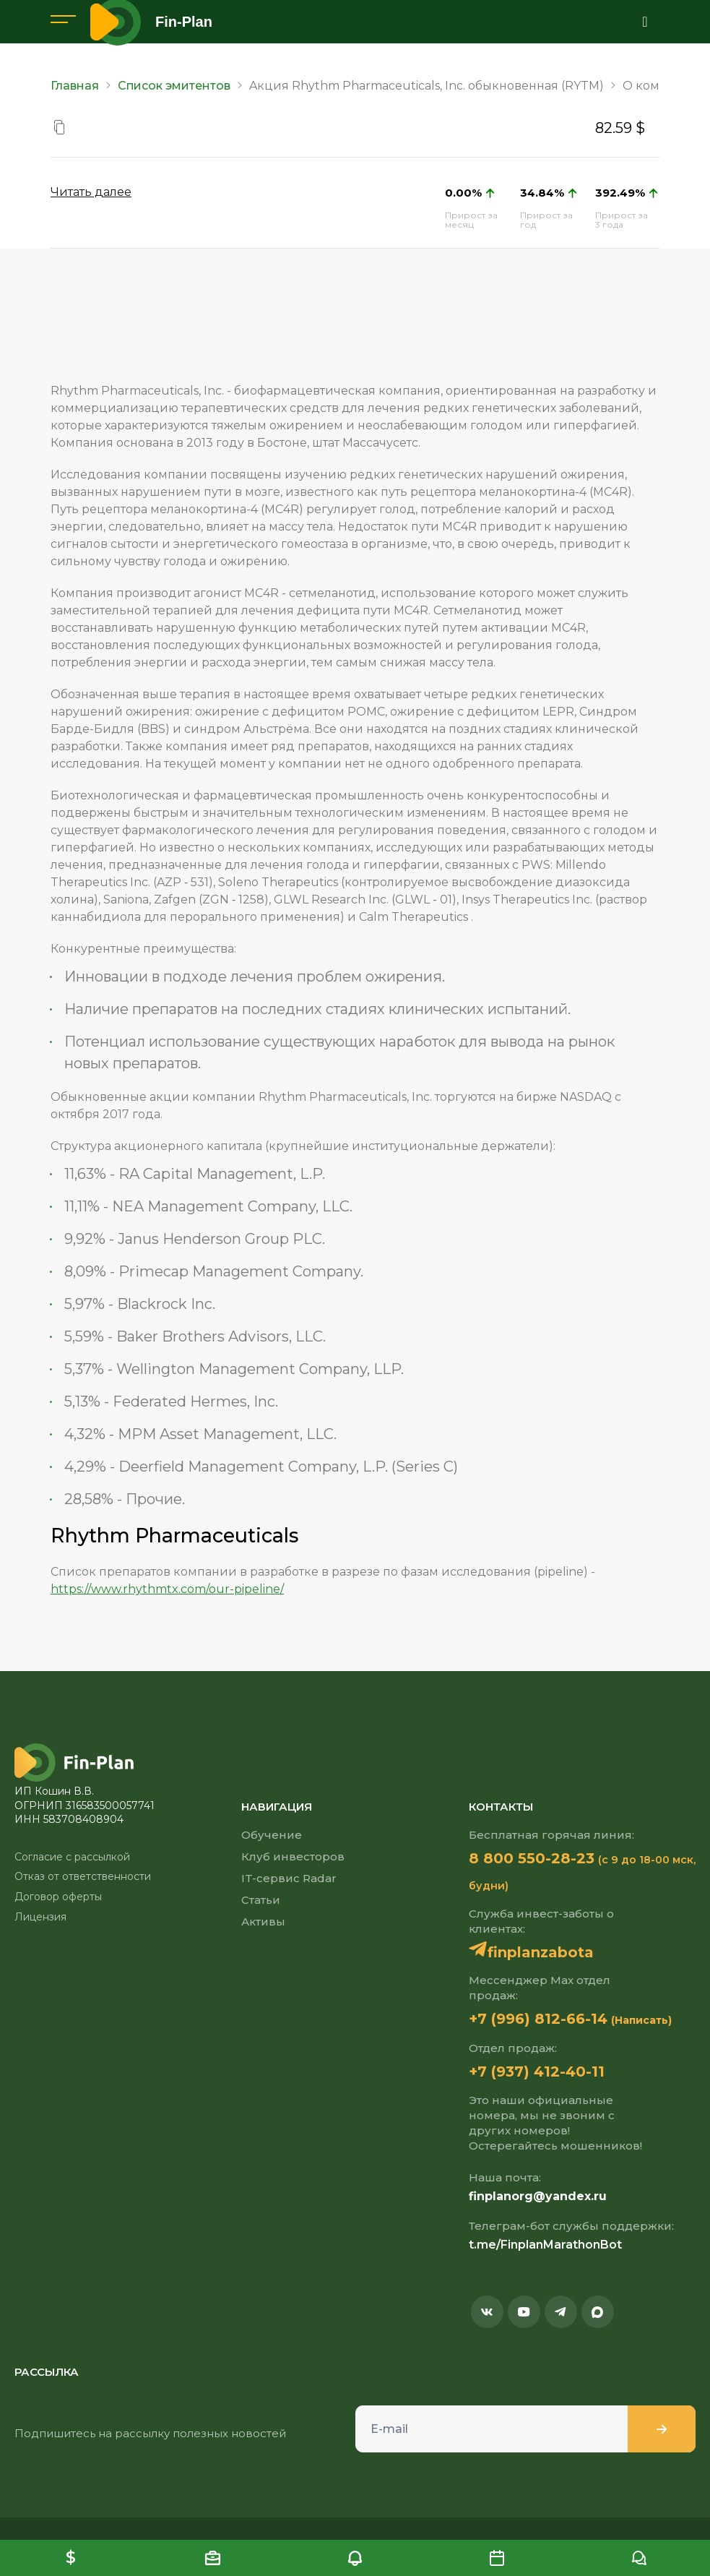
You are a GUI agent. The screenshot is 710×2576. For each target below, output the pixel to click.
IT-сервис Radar (289, 1878)
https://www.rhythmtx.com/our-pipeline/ (167, 1589)
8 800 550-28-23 (531, 1858)
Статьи (260, 1900)
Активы (263, 1921)
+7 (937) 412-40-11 (537, 2071)
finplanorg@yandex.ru (538, 2196)
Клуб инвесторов (293, 1856)
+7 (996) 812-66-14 (538, 2018)
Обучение (271, 1835)
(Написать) (641, 2020)
